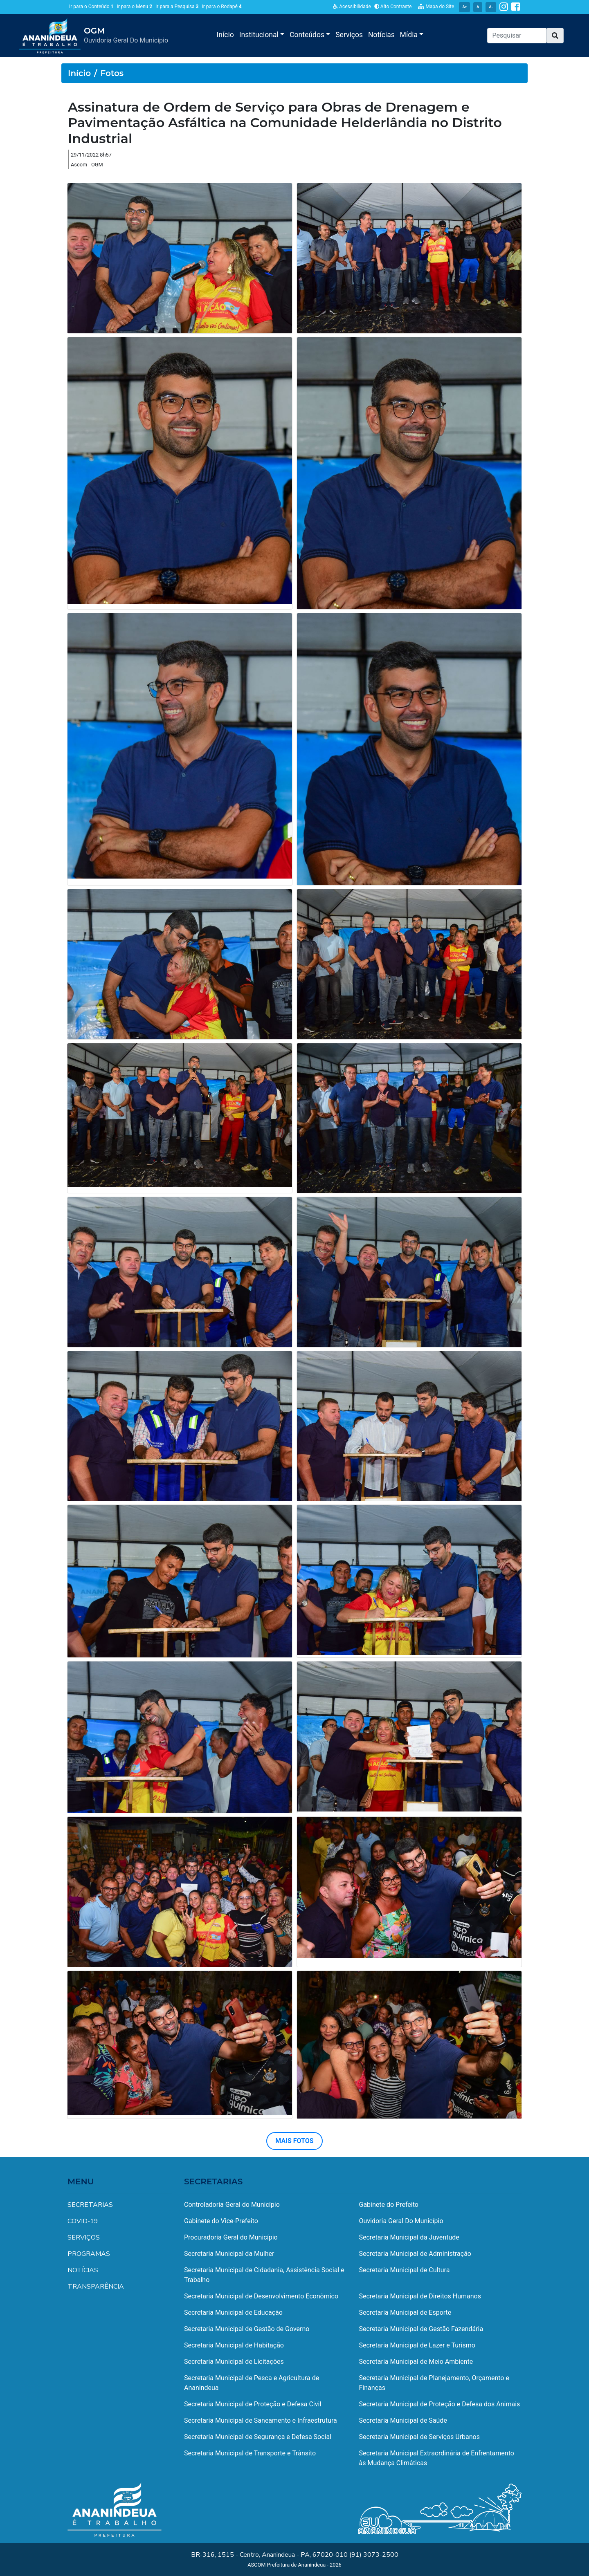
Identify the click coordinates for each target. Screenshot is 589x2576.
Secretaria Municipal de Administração (415, 2254)
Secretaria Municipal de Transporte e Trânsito (250, 2453)
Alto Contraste (392, 6)
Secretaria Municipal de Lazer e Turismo (417, 2345)
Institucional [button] (260, 35)
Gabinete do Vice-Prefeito (221, 2221)
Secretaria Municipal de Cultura (404, 2270)
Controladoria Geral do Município (232, 2204)
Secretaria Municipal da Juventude (409, 2237)
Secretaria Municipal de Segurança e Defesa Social (257, 2437)
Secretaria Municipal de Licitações (234, 2361)
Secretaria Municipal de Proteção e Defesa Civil (252, 2404)
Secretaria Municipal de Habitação (234, 2345)
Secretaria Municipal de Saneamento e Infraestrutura (260, 2420)
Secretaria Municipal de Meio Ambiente (416, 2361)
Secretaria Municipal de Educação (233, 2312)
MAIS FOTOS (294, 2141)
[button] (555, 35)
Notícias (381, 35)
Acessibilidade (352, 6)
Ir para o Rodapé (222, 6)
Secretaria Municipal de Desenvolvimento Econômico (261, 2296)
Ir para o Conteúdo (91, 6)
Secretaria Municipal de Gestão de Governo (246, 2329)
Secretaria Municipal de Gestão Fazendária (421, 2329)
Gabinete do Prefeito (388, 2204)
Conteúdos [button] (308, 35)
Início (225, 35)
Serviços (349, 35)
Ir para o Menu (134, 6)
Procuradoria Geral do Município (231, 2237)
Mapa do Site (436, 6)
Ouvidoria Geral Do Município (401, 2221)
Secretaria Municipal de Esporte (405, 2312)
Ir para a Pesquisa (176, 6)
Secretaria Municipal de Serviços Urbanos (419, 2437)
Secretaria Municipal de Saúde (403, 2420)
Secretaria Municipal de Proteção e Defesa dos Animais (439, 2404)
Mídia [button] (410, 35)
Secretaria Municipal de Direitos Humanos (420, 2296)
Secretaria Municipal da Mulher (229, 2254)
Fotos (112, 73)
